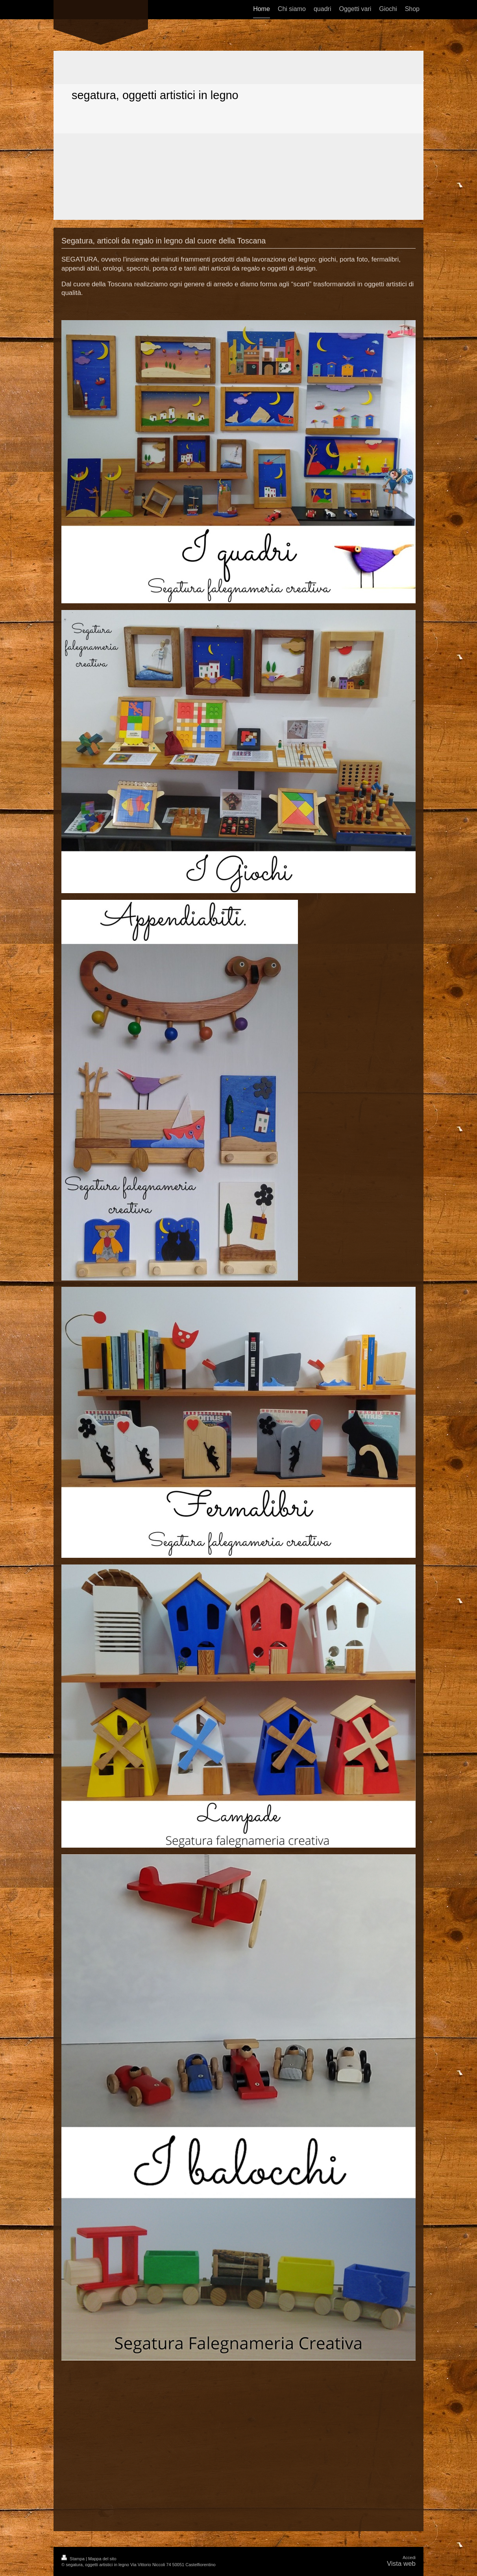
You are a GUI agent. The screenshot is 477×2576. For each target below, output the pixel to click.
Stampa (73, 2558)
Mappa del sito (102, 2558)
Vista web (401, 2563)
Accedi (409, 2557)
